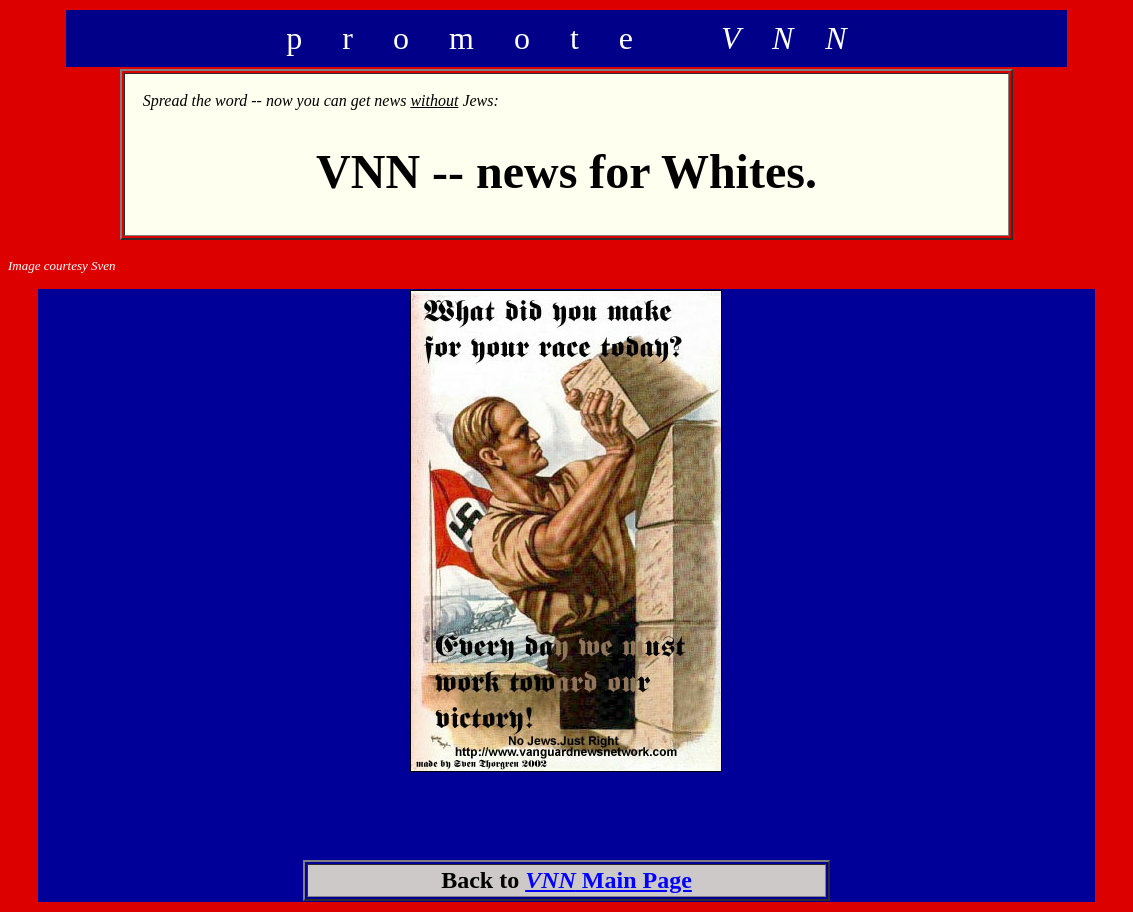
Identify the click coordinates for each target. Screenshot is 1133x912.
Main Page (608, 880)
